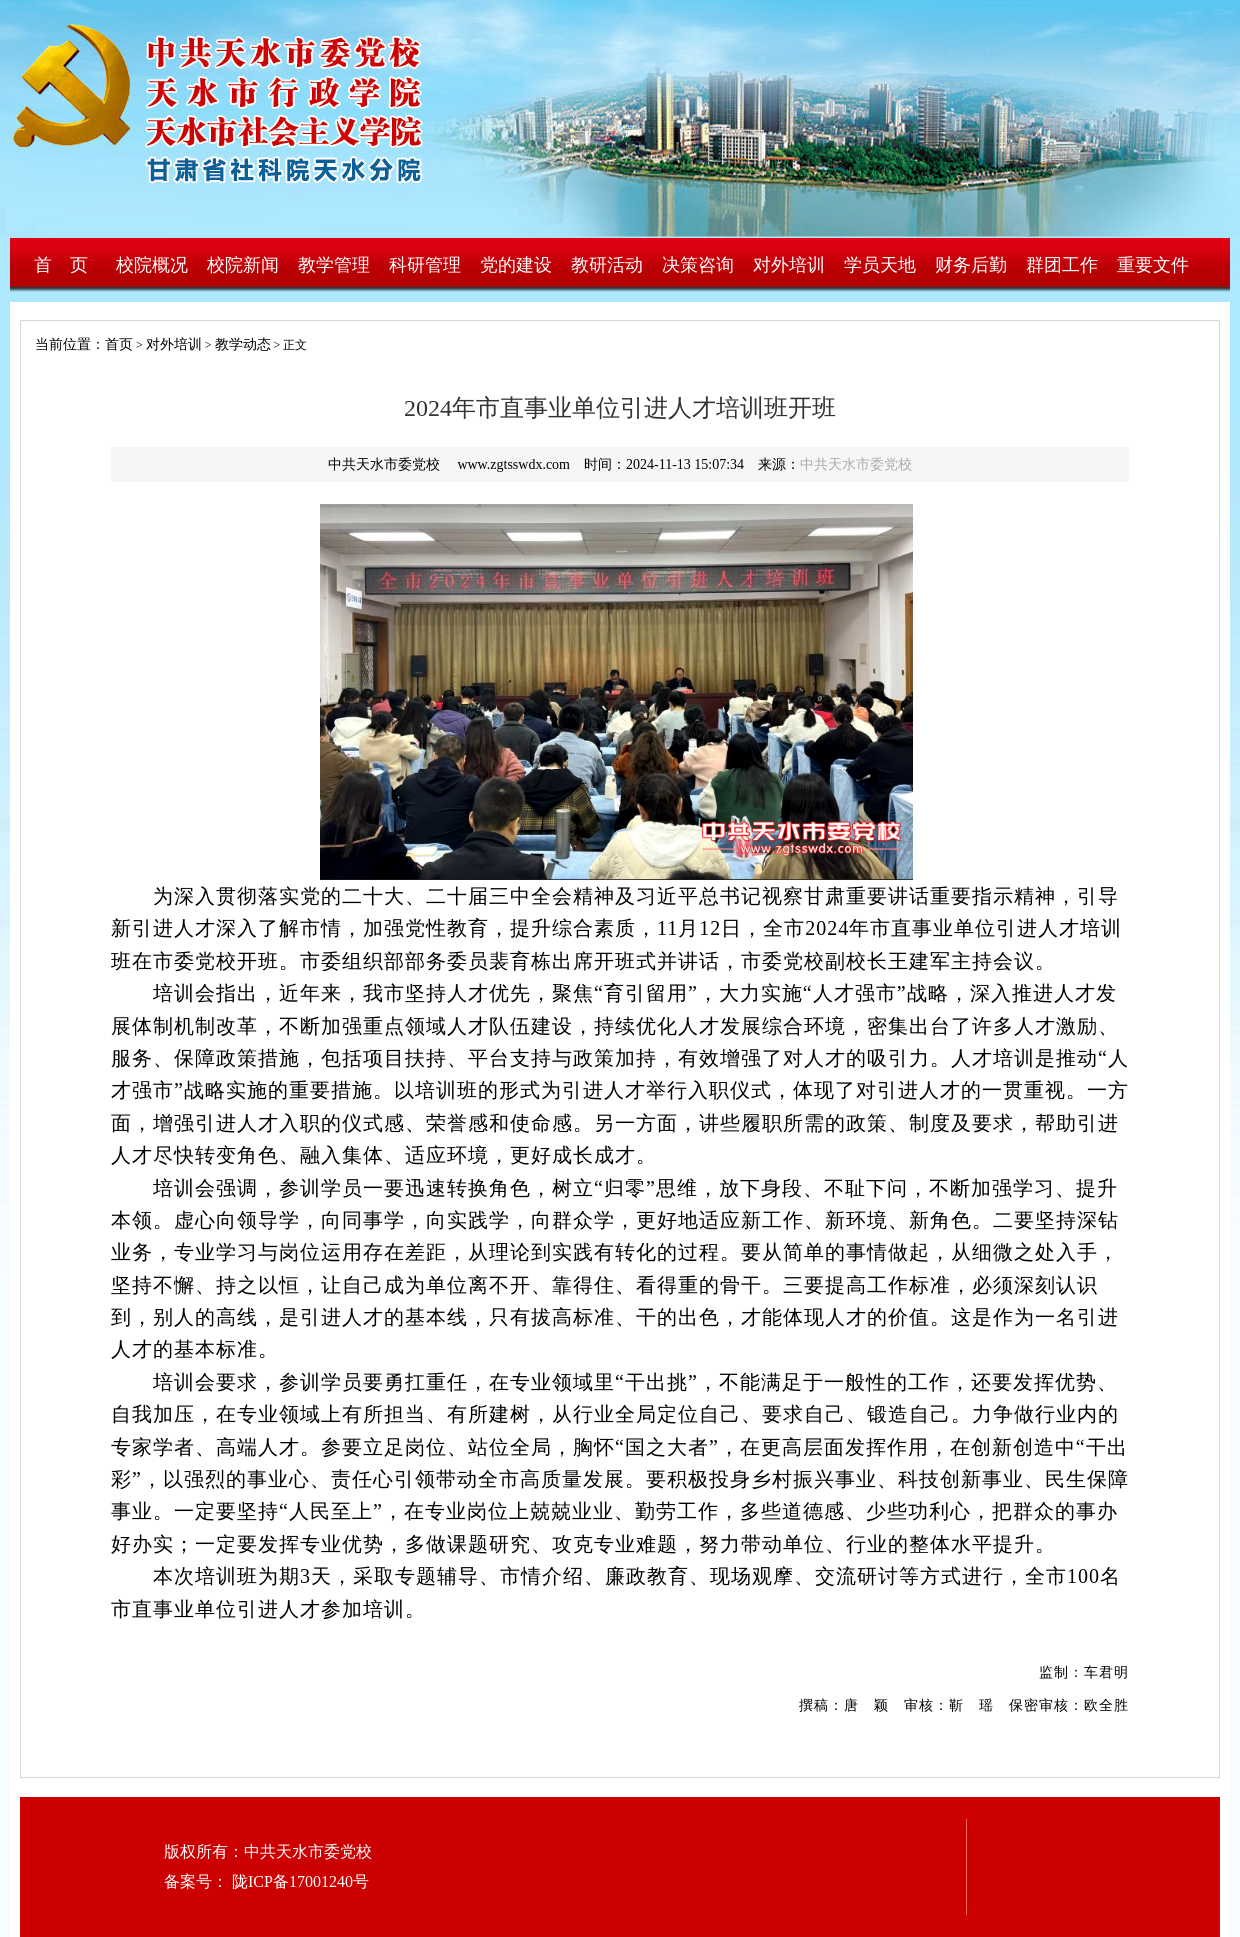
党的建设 (516, 265)
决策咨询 (698, 265)
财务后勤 (971, 265)
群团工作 (1062, 265)
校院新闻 (243, 265)
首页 (119, 344)
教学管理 (334, 265)
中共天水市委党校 (856, 464)
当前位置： (63, 344)
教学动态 (243, 344)
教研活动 (607, 265)
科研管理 (425, 265)
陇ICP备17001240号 (298, 1881)
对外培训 (789, 265)
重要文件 (1153, 265)
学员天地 (880, 265)
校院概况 (152, 265)
